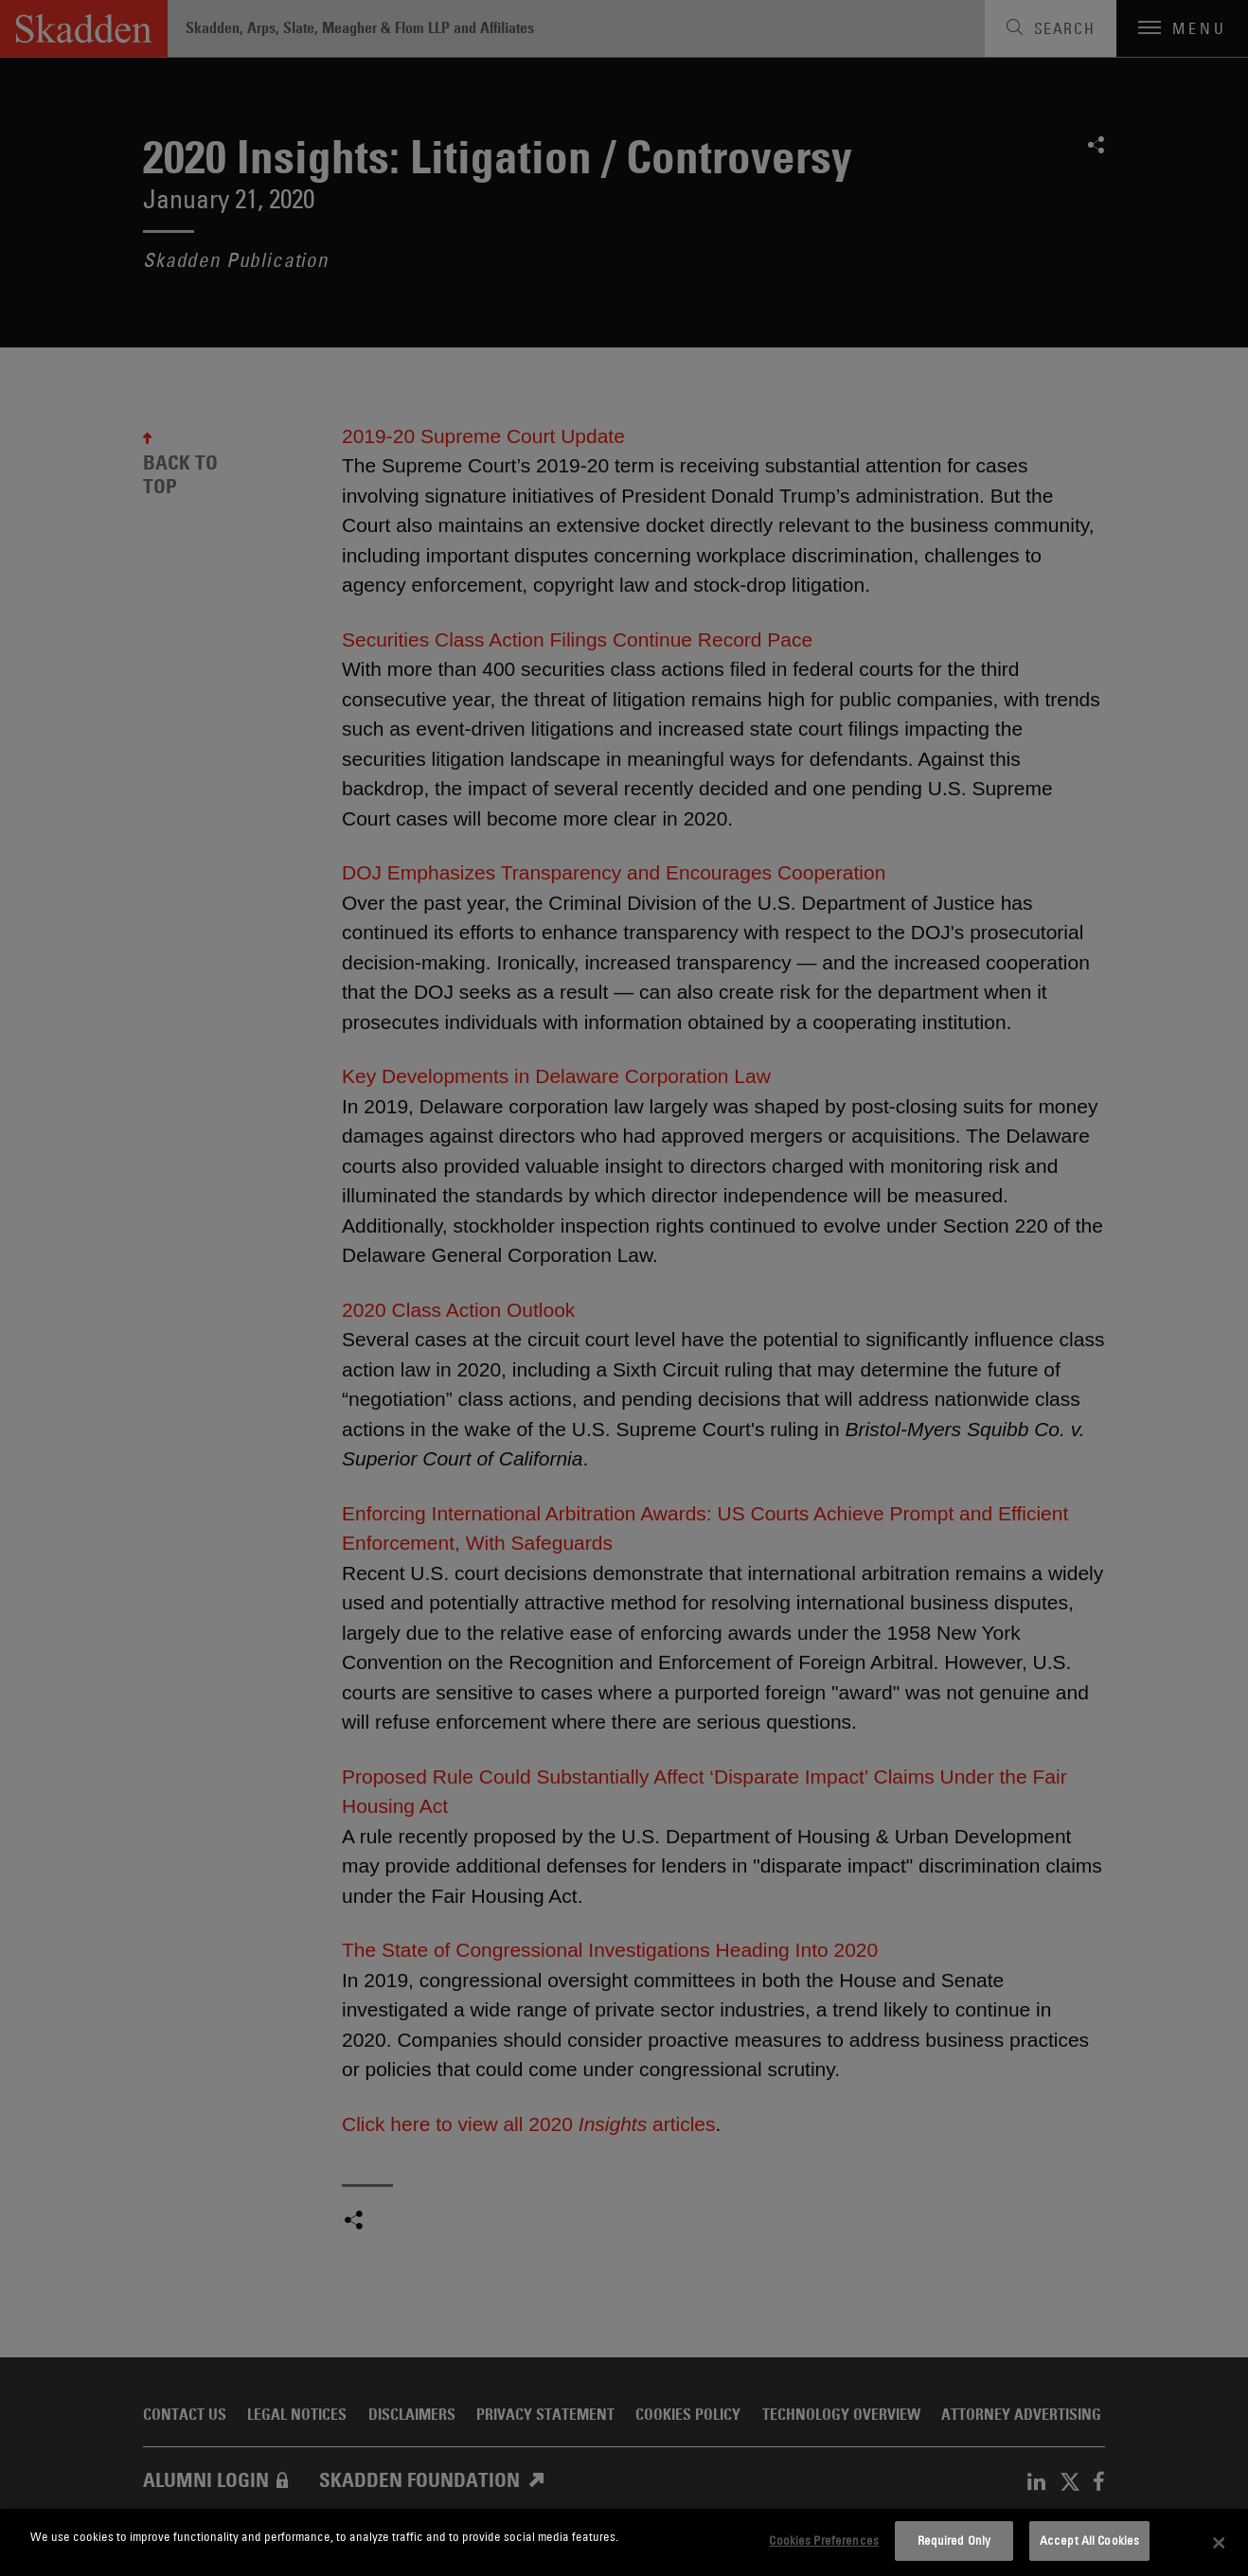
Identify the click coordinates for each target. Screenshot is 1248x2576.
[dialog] (624, 2542)
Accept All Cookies (1089, 2540)
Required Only (954, 2540)
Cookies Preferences (823, 2540)
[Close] (1218, 2542)
